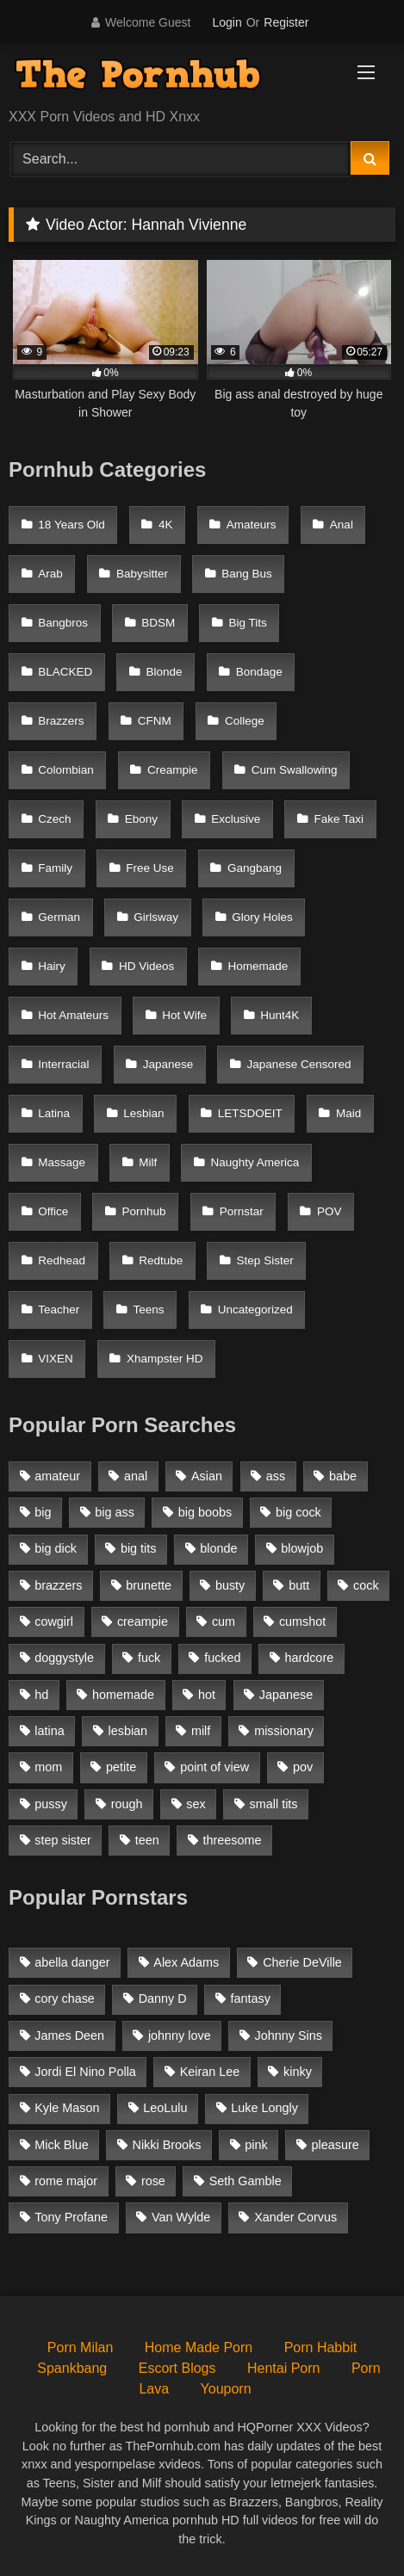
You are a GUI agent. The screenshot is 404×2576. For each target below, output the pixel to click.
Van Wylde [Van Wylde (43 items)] (181, 2217)
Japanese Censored (299, 1064)
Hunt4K (279, 1015)
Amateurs (252, 524)
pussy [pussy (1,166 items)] (50, 1804)
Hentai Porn (283, 2368)
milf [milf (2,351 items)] (200, 1731)
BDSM (158, 622)
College (244, 720)
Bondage (259, 671)
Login (226, 22)
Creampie (172, 769)
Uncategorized (255, 1309)
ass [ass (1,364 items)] (275, 1476)
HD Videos (146, 966)
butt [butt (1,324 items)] (299, 1585)
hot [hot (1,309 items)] (206, 1695)
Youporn (226, 2388)
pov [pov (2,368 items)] (303, 1767)
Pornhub (144, 1211)
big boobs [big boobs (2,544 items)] (205, 1512)
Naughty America (255, 1162)
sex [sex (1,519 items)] (195, 1804)
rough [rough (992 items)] (127, 1804)
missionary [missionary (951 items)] (284, 1731)
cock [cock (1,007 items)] (366, 1585)
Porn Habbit (320, 2347)
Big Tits (248, 622)
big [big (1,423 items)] (42, 1512)
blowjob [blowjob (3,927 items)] (302, 1548)
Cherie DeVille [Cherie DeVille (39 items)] (302, 1962)
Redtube (161, 1260)
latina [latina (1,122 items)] (49, 1731)
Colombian (66, 769)
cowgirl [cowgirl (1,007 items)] (53, 1621)
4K (165, 524)
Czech (54, 818)
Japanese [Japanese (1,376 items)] (286, 1695)
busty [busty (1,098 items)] (230, 1585)
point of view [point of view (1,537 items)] (214, 1767)
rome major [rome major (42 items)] (65, 2181)
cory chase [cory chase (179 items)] (64, 1998)
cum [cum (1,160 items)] (223, 1621)
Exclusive (235, 818)
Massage (61, 1162)
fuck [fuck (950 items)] (149, 1658)
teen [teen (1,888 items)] (147, 1840)
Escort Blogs (177, 2368)
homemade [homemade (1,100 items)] (123, 1695)
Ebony (141, 818)
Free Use (150, 868)
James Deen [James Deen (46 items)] (69, 2035)
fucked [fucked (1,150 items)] (222, 1658)
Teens (149, 1309)
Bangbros (63, 622)
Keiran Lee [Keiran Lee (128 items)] (210, 2072)
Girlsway (156, 917)
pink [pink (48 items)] (256, 2145)
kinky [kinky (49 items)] (297, 2072)
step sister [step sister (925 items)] (62, 1840)
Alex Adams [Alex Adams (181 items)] (186, 1962)
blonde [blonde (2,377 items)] (218, 1548)
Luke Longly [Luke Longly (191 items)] (264, 2108)
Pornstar (242, 1211)
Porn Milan (80, 2347)
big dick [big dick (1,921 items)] (55, 1548)
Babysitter (142, 573)
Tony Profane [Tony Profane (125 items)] (71, 2217)
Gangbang (254, 868)
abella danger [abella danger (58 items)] (71, 1962)
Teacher (58, 1309)
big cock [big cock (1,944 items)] (298, 1512)
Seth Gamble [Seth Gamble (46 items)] (245, 2181)
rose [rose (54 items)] (153, 2181)
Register (286, 22)
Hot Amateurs (73, 1015)
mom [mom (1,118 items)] (48, 1767)
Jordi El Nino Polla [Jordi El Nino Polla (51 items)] (85, 2072)
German (59, 917)
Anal (341, 524)
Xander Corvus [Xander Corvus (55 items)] (295, 2217)
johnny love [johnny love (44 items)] (179, 2035)
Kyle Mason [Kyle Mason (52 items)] (66, 2108)
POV (329, 1211)
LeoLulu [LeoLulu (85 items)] (165, 2108)
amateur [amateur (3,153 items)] (57, 1476)
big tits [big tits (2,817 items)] (139, 1548)
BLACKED (65, 671)
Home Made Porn (198, 2347)
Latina (54, 1113)
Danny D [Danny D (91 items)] (163, 1998)
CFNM (154, 720)
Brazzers (61, 720)
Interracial (63, 1064)
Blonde (164, 671)
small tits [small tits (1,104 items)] (274, 1804)
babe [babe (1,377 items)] (343, 1476)
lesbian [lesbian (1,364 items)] (128, 1731)
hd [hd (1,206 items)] (41, 1695)
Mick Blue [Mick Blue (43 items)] (61, 2145)
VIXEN (55, 1358)
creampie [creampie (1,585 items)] (142, 1621)
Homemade (258, 966)
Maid (348, 1113)
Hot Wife (184, 1015)
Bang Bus (246, 573)
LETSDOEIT (250, 1113)
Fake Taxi (339, 818)
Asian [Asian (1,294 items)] (206, 1476)
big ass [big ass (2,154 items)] (114, 1512)
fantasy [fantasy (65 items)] (250, 1998)
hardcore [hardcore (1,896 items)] (308, 1658)
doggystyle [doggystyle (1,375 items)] (64, 1658)
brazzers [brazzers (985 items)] (58, 1585)
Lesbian (143, 1113)
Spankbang (72, 2368)
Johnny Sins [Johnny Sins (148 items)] (288, 2035)
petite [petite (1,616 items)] (121, 1767)
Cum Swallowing (295, 769)
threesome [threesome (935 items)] (232, 1840)
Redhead (61, 1260)
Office (53, 1211)
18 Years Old (71, 524)
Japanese (168, 1064)
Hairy (51, 966)
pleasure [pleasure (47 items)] (335, 2145)
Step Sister (265, 1260)
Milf (148, 1162)
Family (55, 868)
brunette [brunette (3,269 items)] (148, 1585)
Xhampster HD (165, 1358)
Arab (50, 573)
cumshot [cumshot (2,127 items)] (302, 1621)
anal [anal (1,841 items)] (135, 1476)
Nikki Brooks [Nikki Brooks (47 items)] (166, 2145)
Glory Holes (262, 917)
